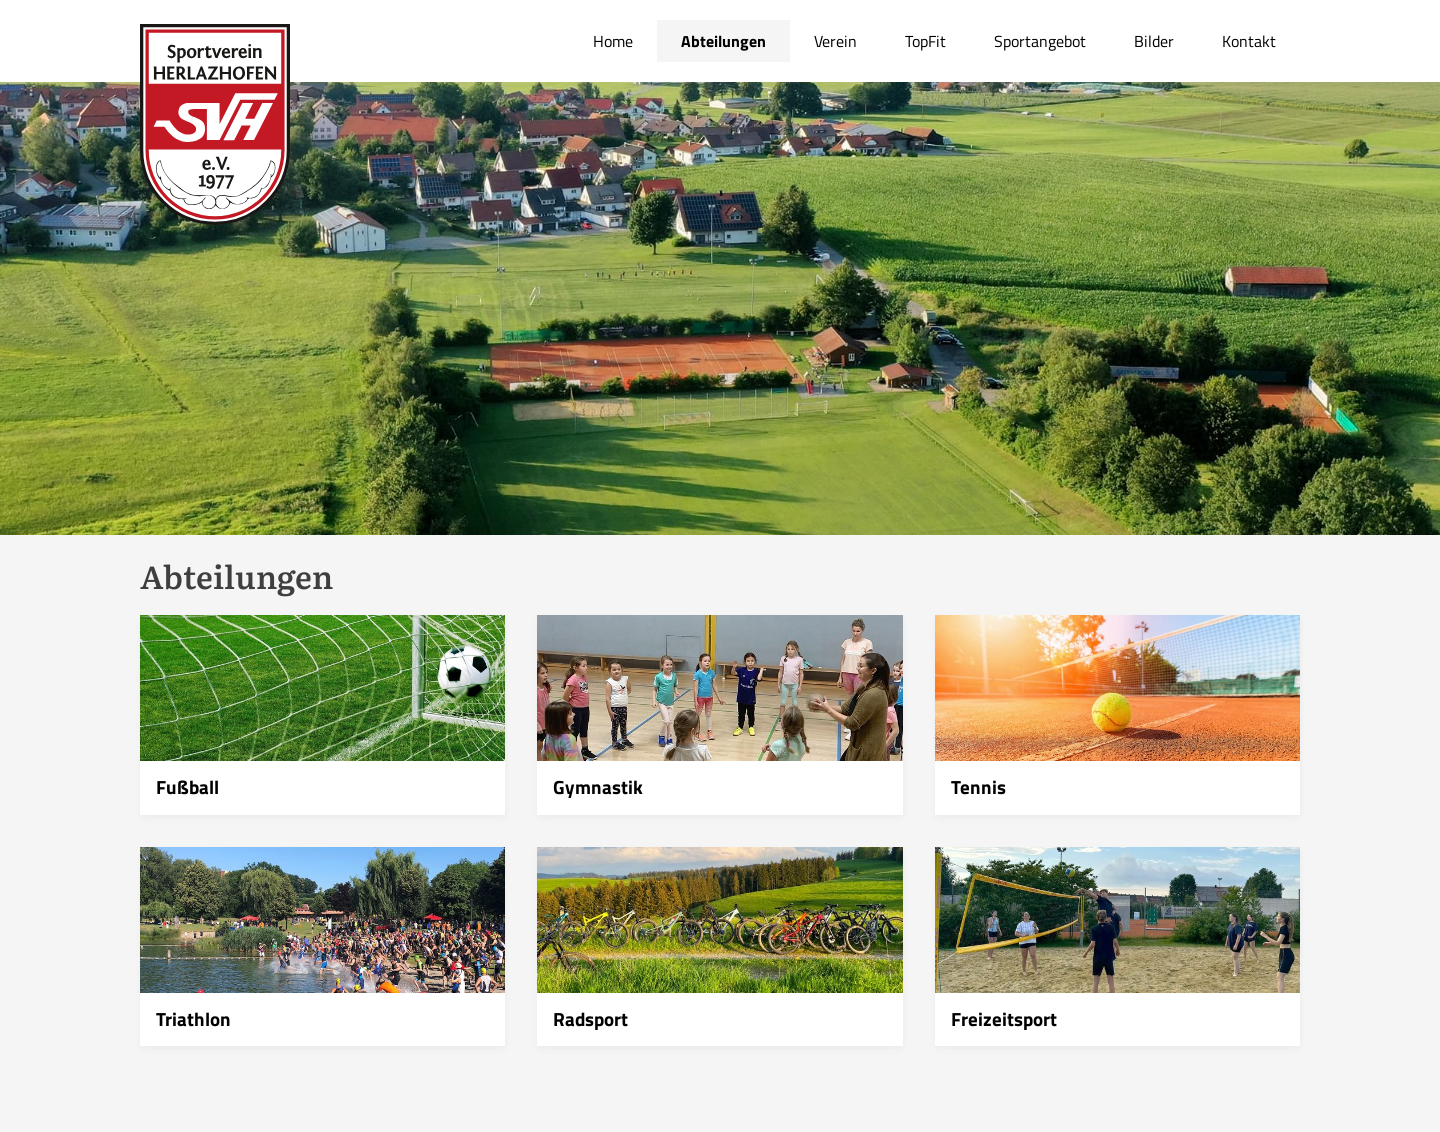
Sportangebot (1040, 41)
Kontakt (1249, 41)
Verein (835, 41)
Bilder (1154, 41)
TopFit (925, 41)
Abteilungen (723, 41)
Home (613, 41)
